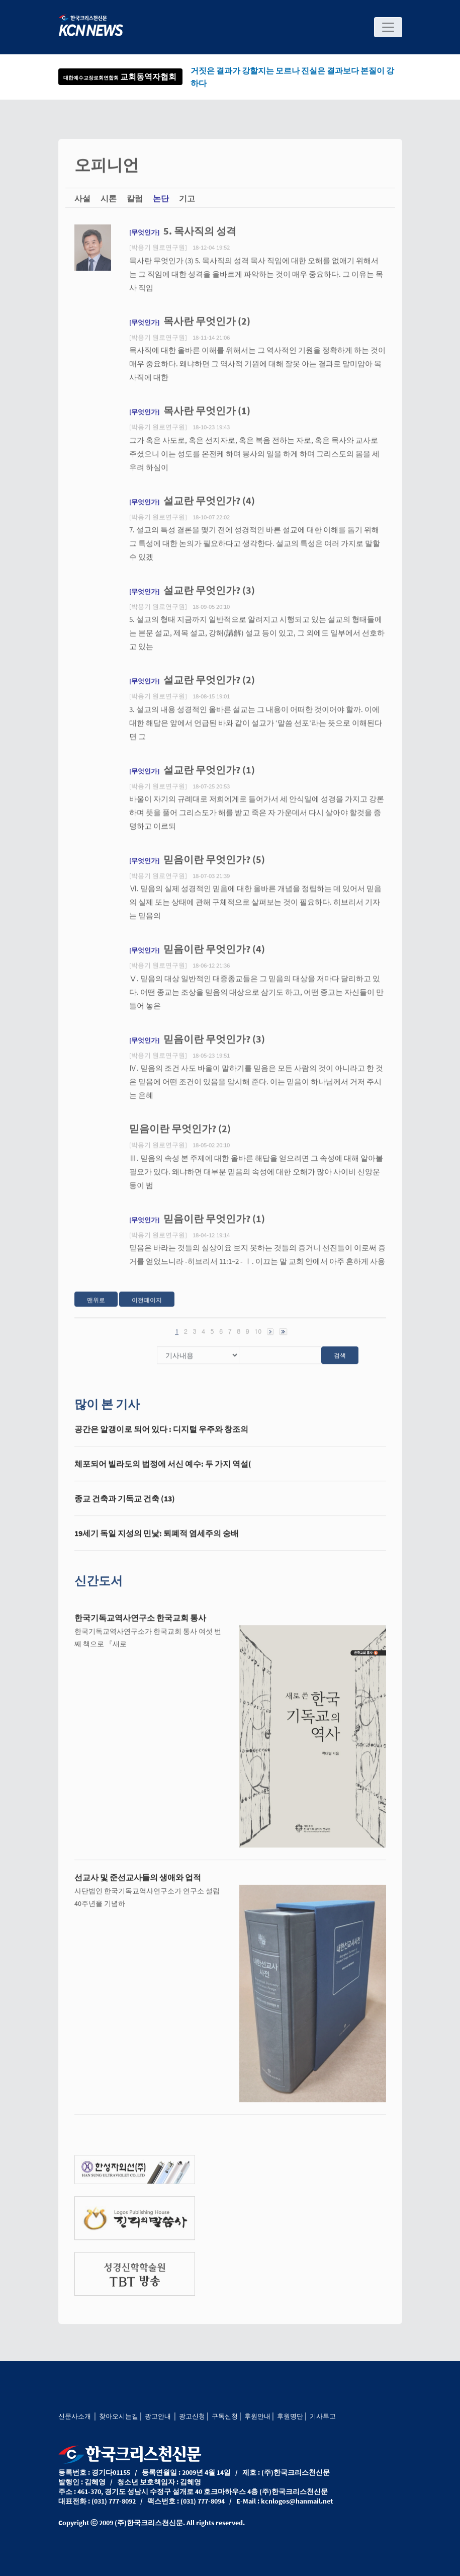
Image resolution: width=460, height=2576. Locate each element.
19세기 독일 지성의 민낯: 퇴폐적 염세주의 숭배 (156, 1541)
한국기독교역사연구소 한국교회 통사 (140, 1626)
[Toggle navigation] (388, 27)
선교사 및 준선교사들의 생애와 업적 (137, 1885)
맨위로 (96, 1308)
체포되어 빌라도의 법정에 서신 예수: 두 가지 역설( (162, 1472)
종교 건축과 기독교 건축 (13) (124, 1506)
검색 (340, 1363)
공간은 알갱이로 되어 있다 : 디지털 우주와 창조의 (161, 1437)
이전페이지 (147, 1308)
